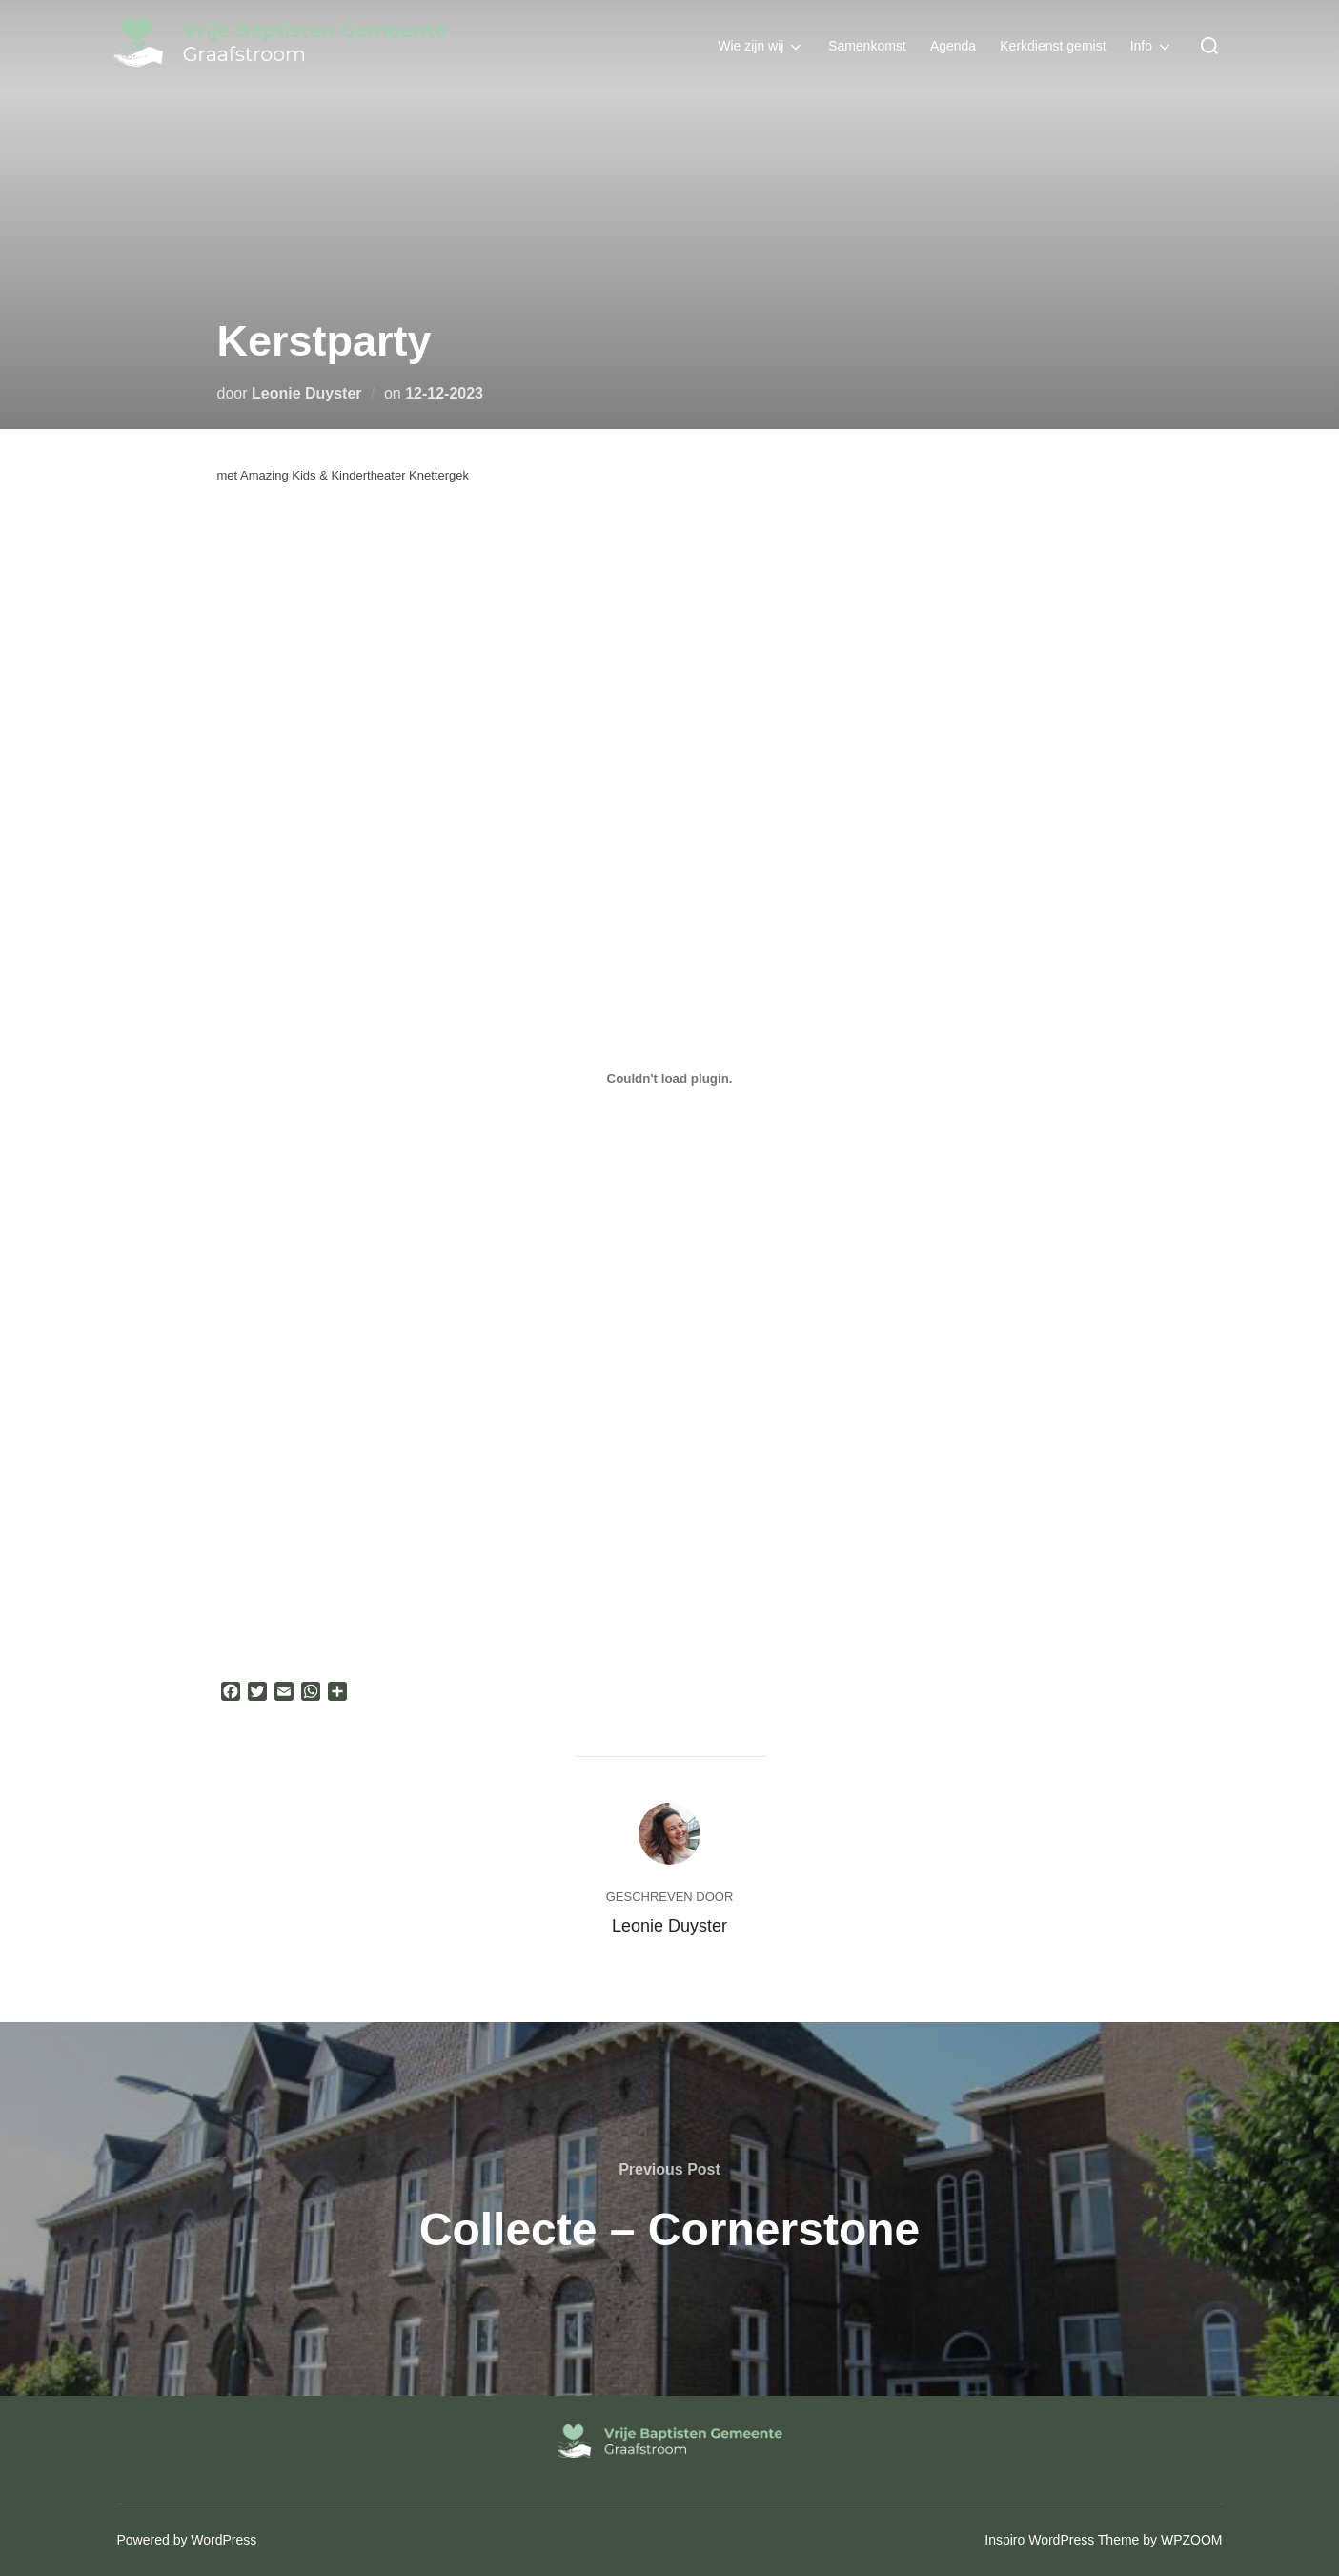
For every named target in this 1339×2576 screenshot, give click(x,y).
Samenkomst (870, 44)
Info (1152, 45)
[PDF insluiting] (670, 1078)
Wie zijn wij (764, 45)
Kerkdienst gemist (1054, 44)
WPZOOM (1192, 2539)
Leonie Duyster (307, 393)
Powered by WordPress (187, 2539)
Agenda (956, 44)
